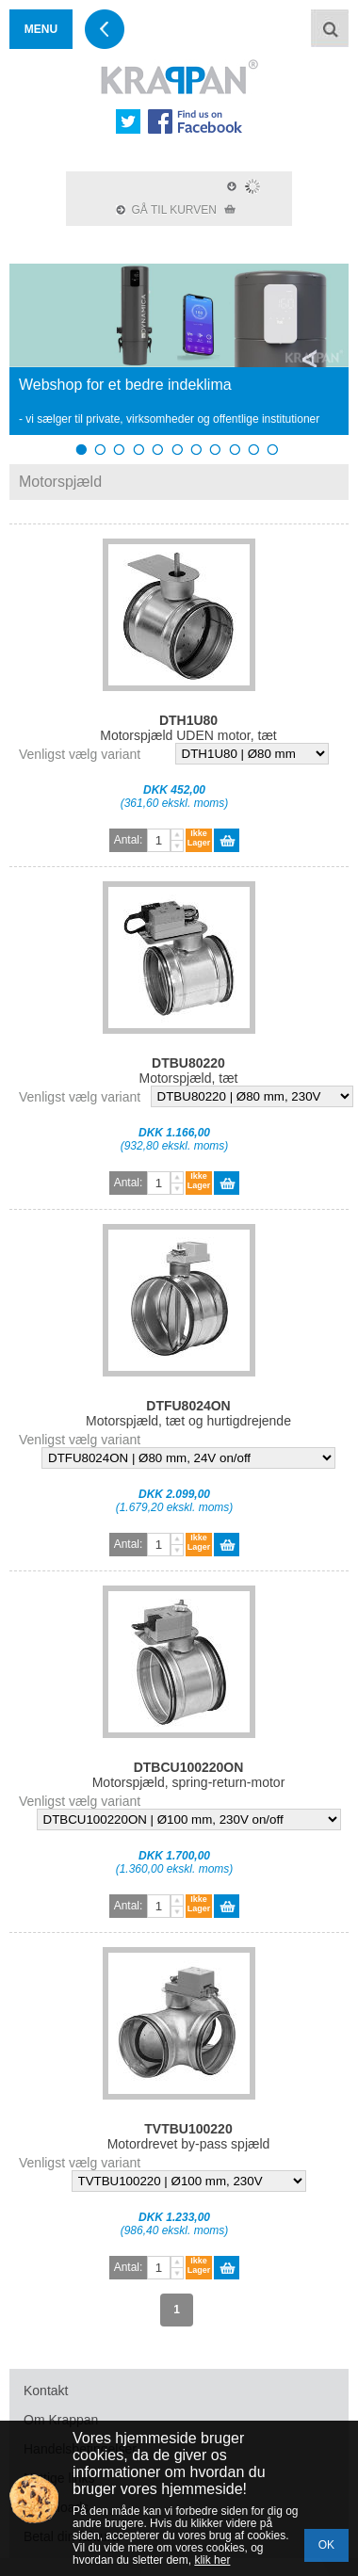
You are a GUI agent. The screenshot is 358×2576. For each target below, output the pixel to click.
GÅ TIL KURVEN (176, 210)
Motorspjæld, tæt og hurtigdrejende (188, 1413)
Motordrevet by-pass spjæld (188, 2136)
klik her (212, 2560)
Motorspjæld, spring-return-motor (188, 1775)
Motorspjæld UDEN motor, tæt (188, 728)
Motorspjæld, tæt (187, 1070)
